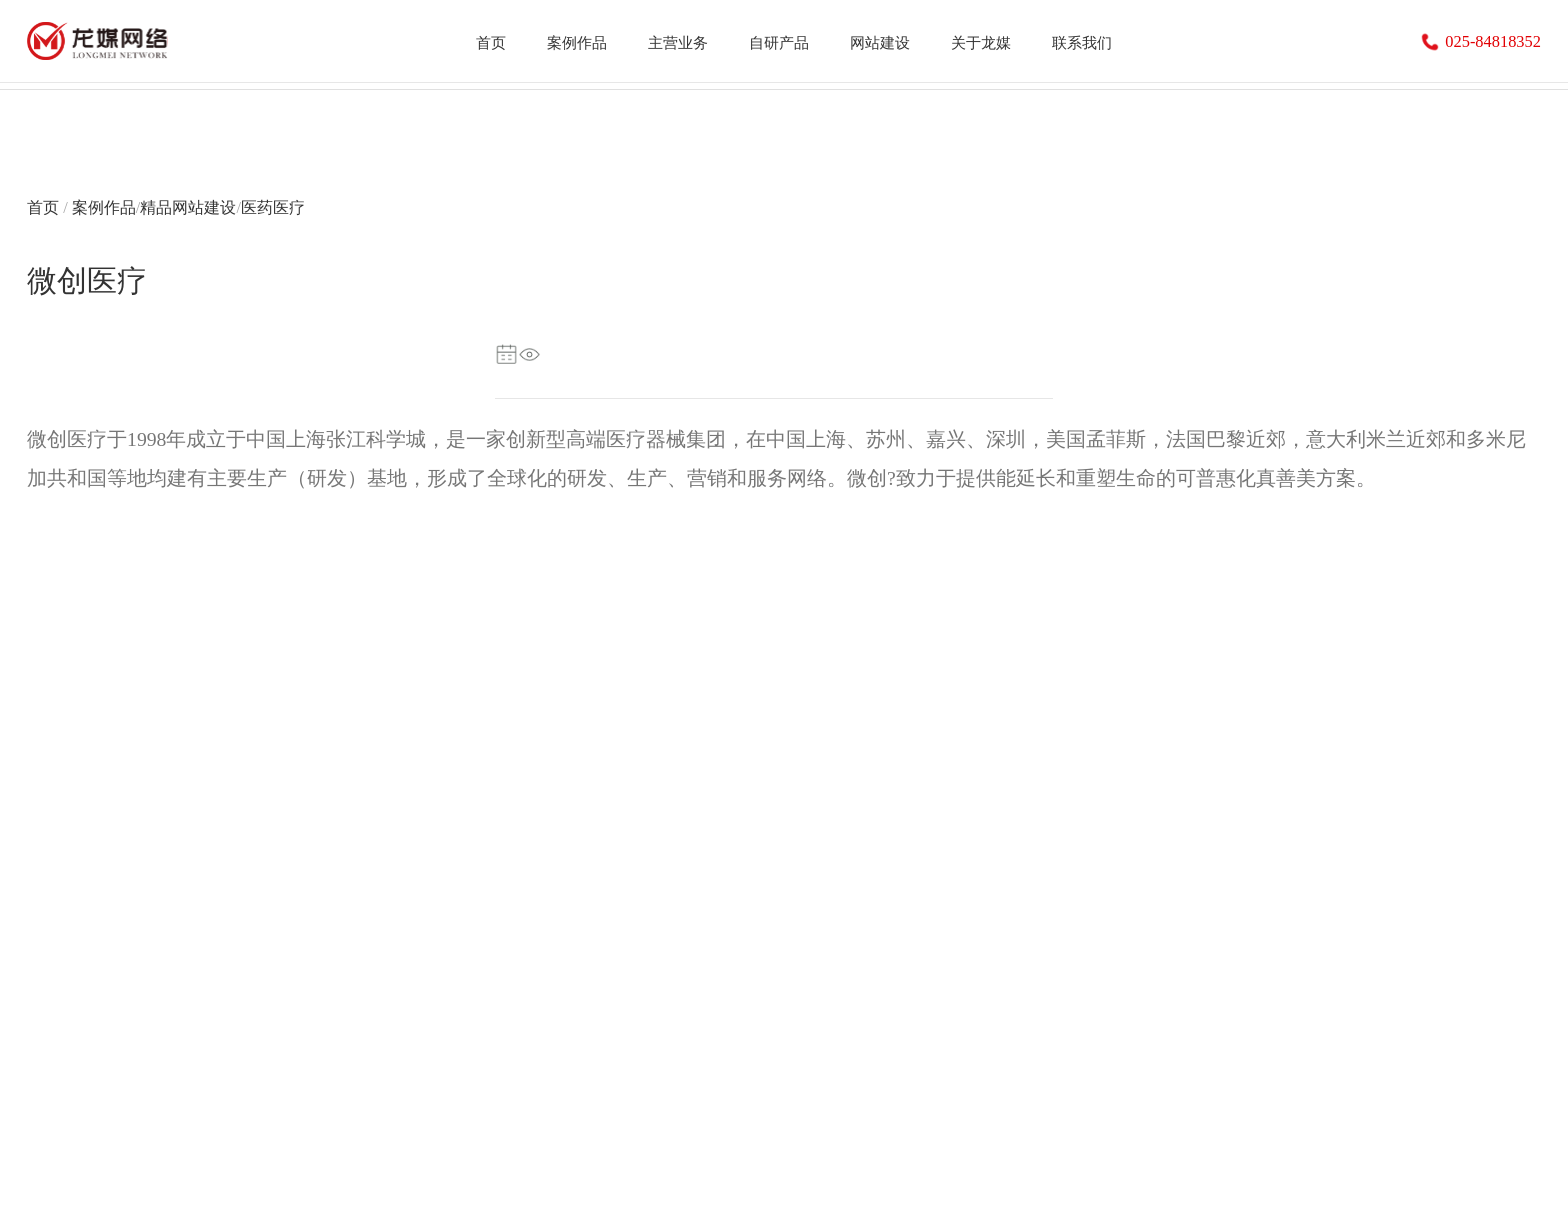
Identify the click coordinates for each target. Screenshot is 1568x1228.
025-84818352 (1480, 42)
